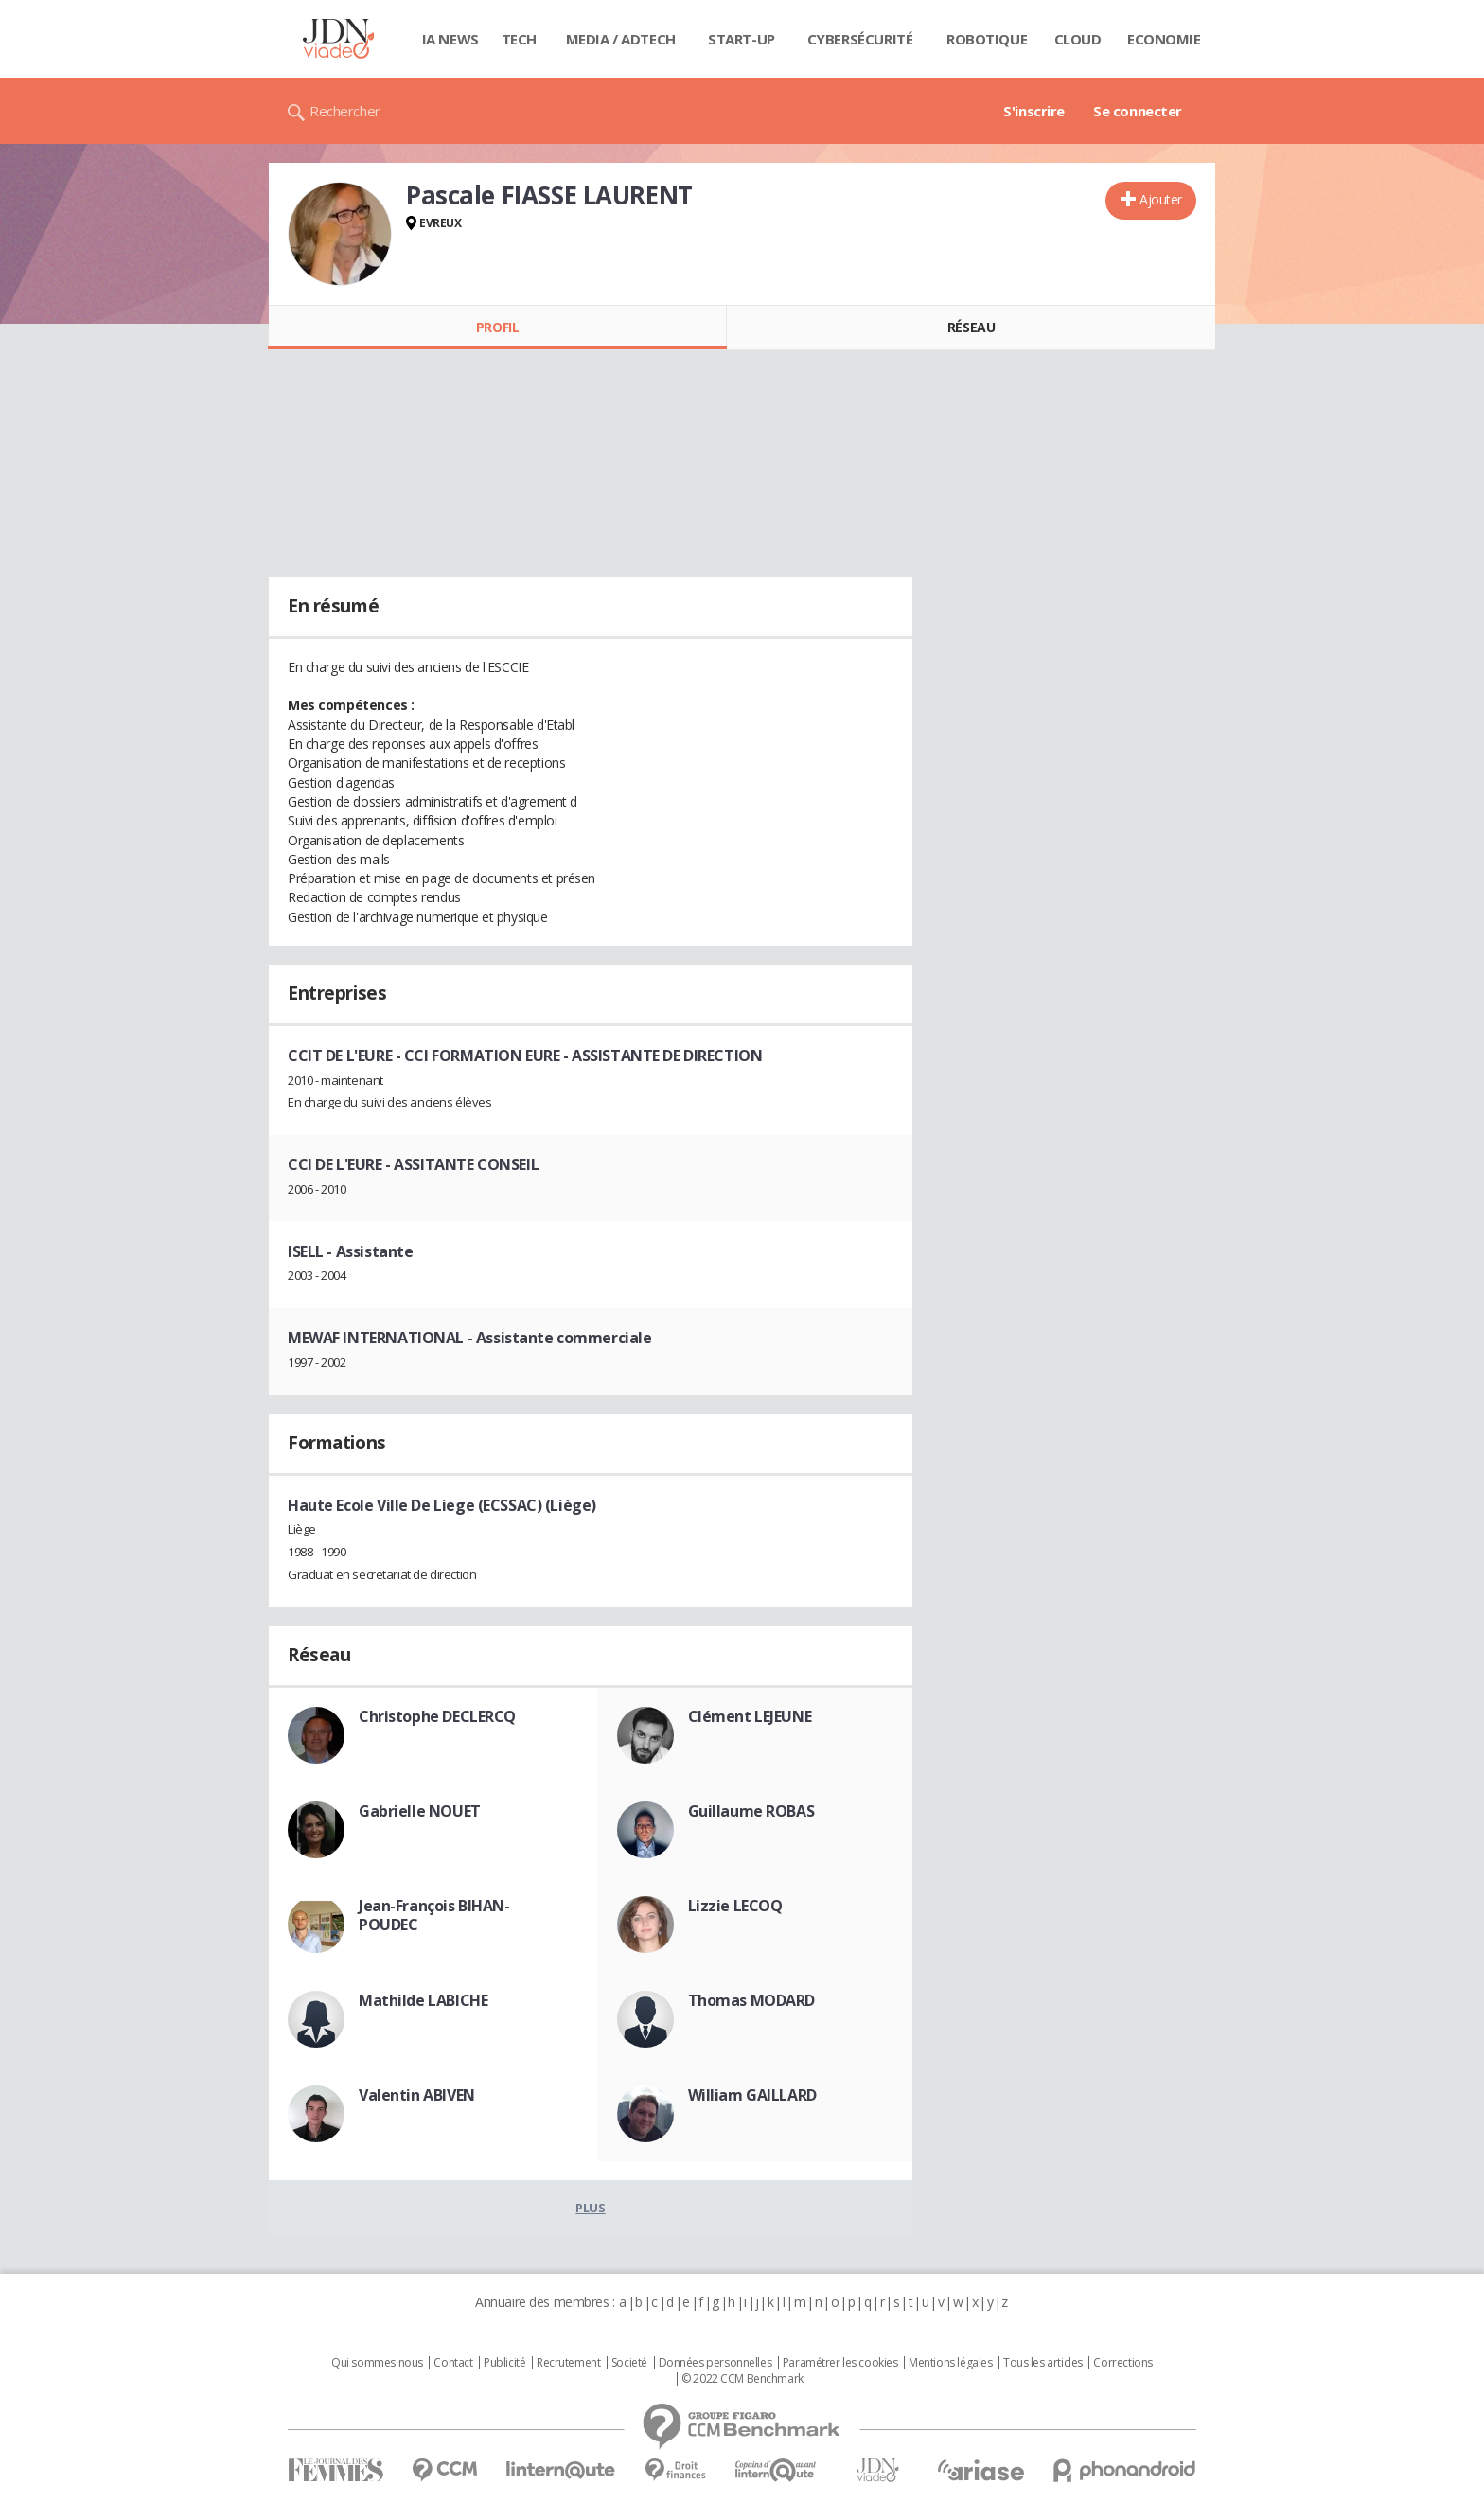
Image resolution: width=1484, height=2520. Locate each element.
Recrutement (568, 2362)
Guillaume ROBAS (751, 1811)
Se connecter (1137, 110)
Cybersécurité (860, 38)
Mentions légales (950, 2362)
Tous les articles (1043, 2362)
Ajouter (1161, 199)
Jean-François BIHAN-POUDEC (434, 1915)
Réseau (971, 327)
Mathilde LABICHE (423, 2000)
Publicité (504, 2362)
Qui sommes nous (377, 2362)
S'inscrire (1034, 110)
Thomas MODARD (752, 2000)
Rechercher (344, 110)
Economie (1164, 38)
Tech (519, 38)
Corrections (1122, 2362)
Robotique (986, 38)
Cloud (1078, 38)
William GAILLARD (752, 2095)
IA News (450, 38)
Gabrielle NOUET (420, 1811)
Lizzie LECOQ (735, 1905)
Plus (590, 2207)
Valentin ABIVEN (417, 2095)
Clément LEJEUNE (750, 1716)
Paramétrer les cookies (840, 2362)
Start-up (741, 38)
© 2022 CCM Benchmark (742, 2379)
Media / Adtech (621, 38)
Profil (497, 327)
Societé (629, 2362)
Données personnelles (715, 2362)
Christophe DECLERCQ (437, 1716)
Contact (452, 2362)
